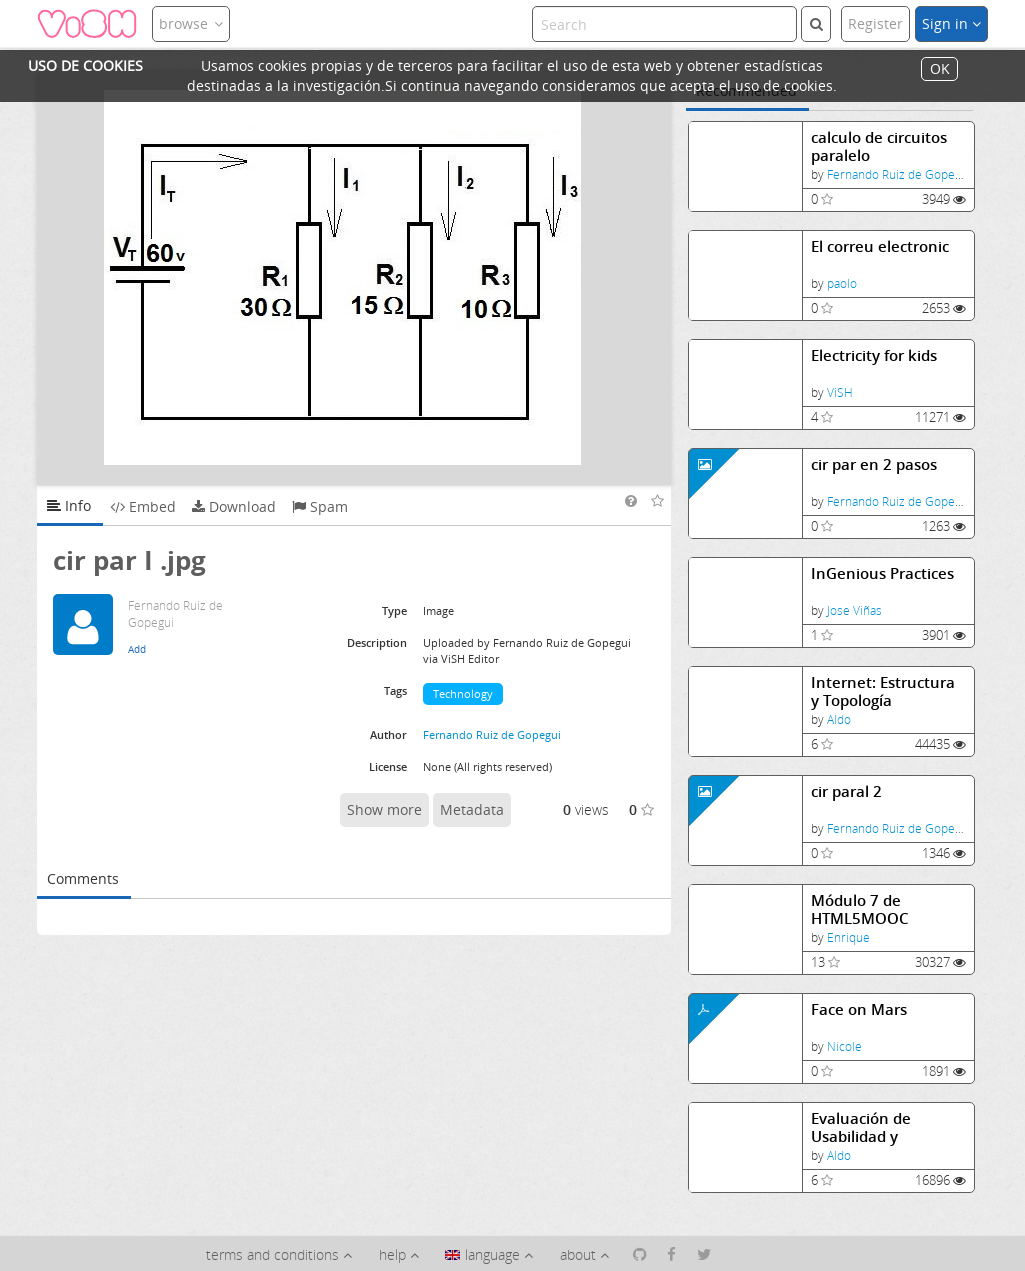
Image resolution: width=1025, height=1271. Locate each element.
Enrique (848, 937)
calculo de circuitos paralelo (879, 146)
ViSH (840, 392)
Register (875, 23)
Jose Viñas (854, 610)
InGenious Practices (882, 573)
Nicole (844, 1046)
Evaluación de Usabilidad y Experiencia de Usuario (863, 1127)
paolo (842, 283)
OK (940, 69)
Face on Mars (859, 1009)
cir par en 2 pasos (874, 464)
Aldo (839, 719)
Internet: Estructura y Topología (883, 691)
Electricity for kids (874, 355)
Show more (384, 809)
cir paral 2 (846, 791)
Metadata (472, 809)
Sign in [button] (951, 23)
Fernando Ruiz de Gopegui (899, 174)
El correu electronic (880, 246)
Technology (463, 693)
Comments (83, 878)
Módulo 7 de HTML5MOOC (860, 909)
